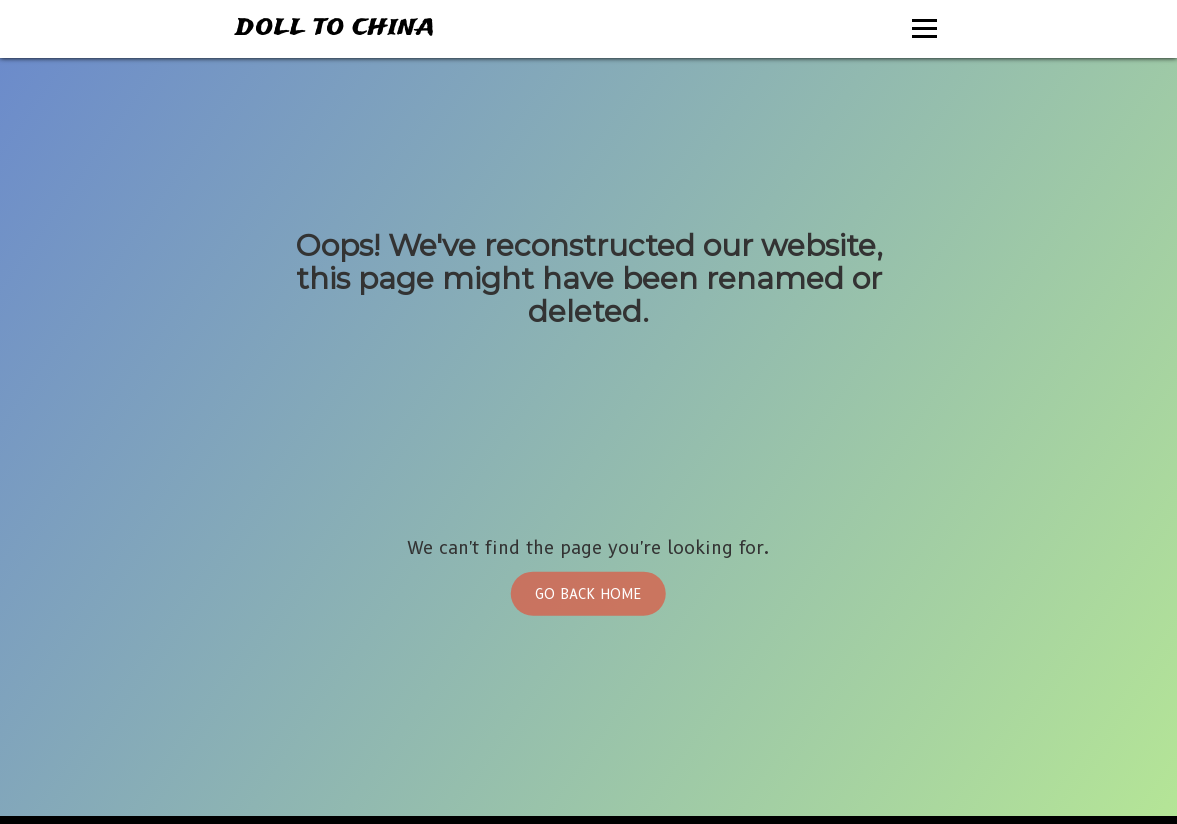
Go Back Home (588, 593)
